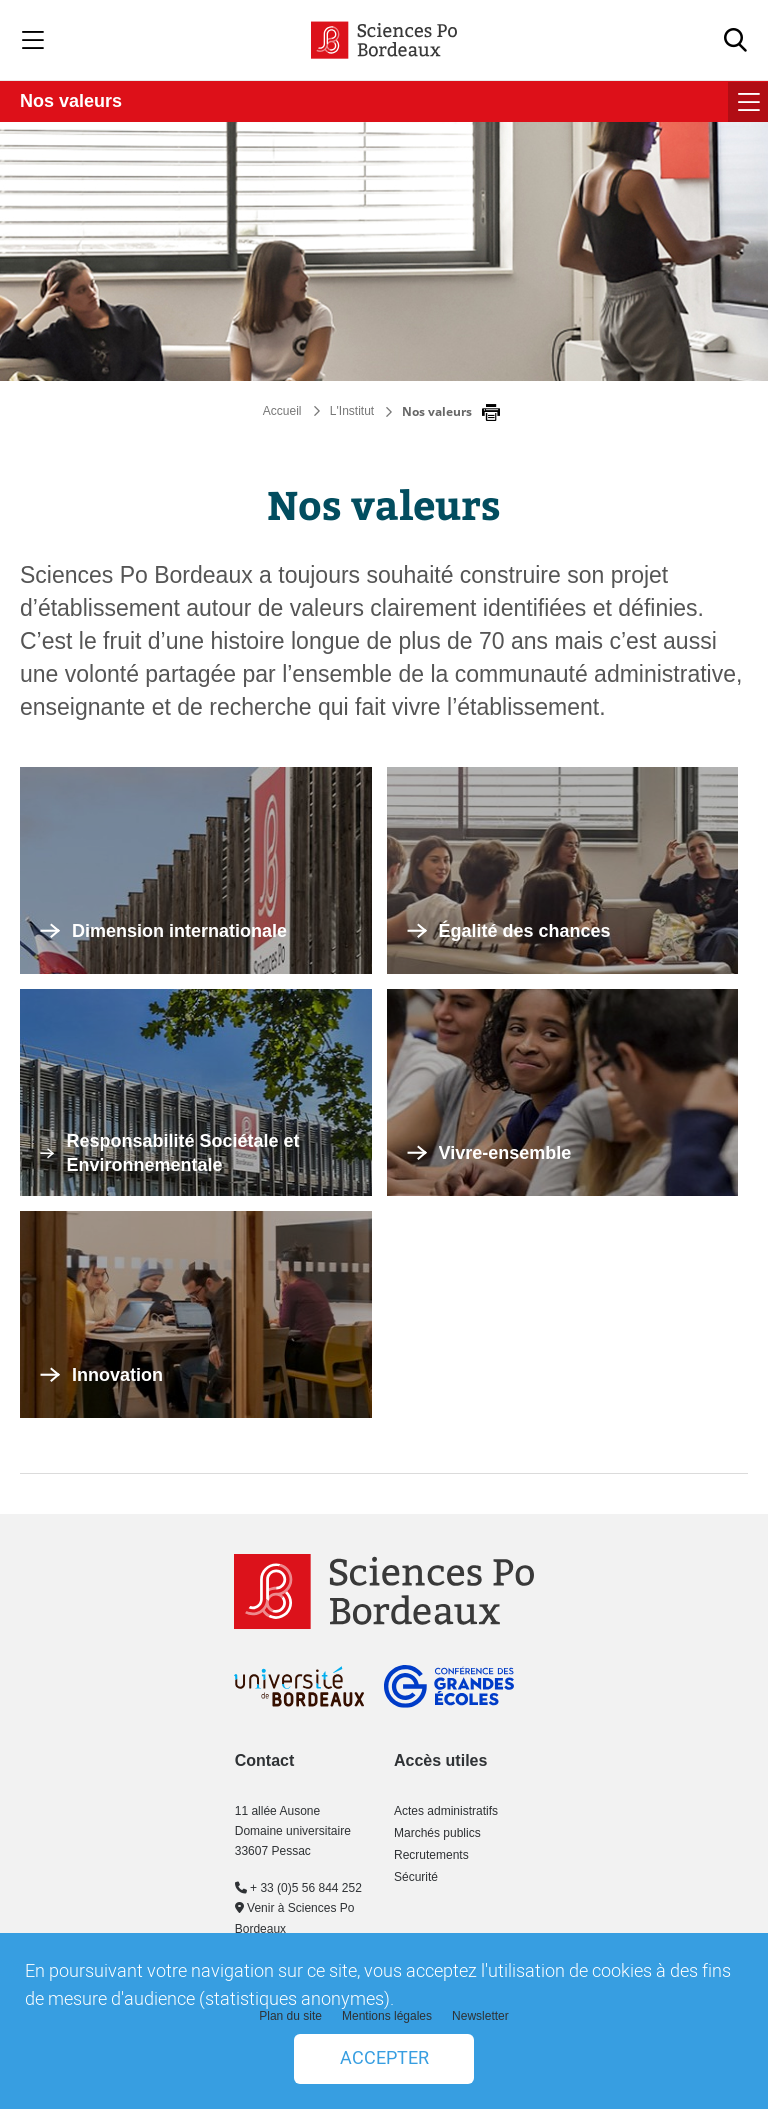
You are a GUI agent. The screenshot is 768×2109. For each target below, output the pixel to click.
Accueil (282, 411)
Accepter (384, 2058)
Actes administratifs (446, 1811)
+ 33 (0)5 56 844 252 (298, 1888)
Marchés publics (437, 1833)
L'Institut (352, 411)
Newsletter (480, 2016)
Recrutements (431, 1855)
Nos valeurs (71, 101)
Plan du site (290, 2016)
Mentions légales (387, 2016)
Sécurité (416, 1877)
